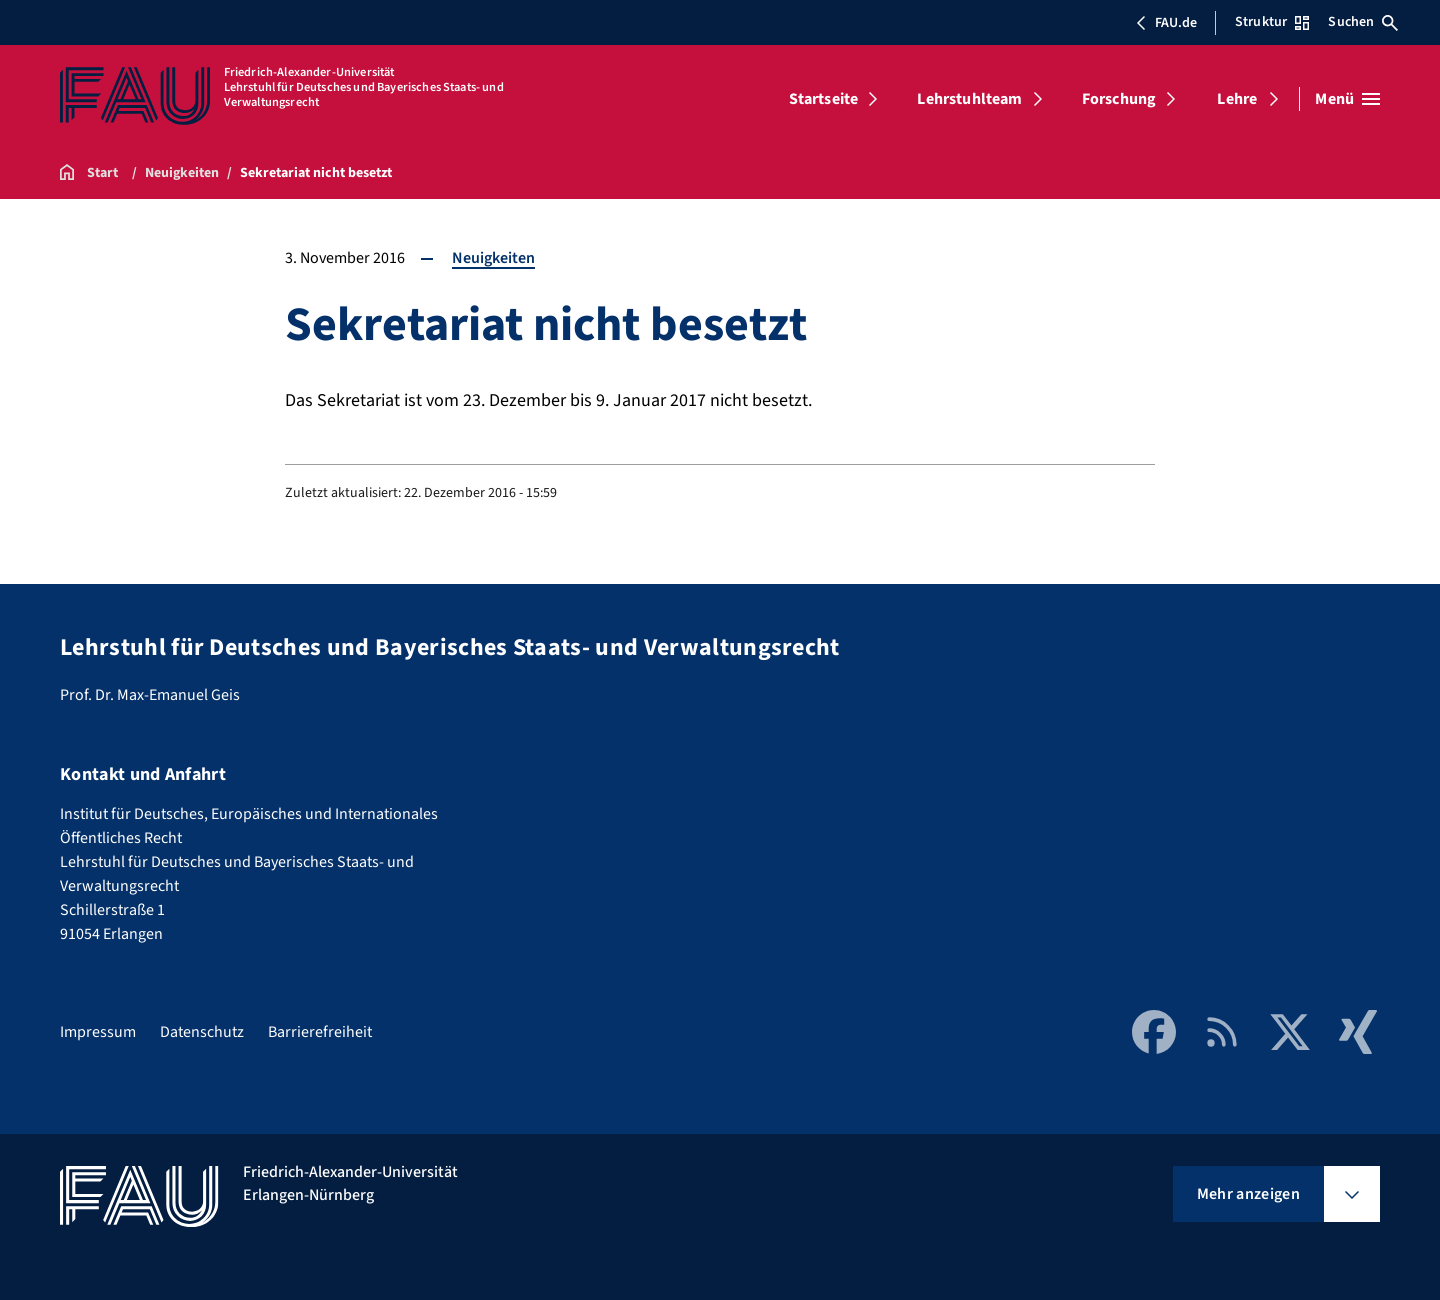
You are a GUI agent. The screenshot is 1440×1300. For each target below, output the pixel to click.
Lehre (1237, 99)
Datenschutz (202, 1032)
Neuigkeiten (493, 258)
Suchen (1363, 22)
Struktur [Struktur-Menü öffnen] (1272, 22)
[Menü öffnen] (1347, 99)
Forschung (1119, 99)
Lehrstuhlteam (969, 99)
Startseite (824, 99)
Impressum (98, 1032)
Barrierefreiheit (320, 1032)
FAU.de (1166, 23)
